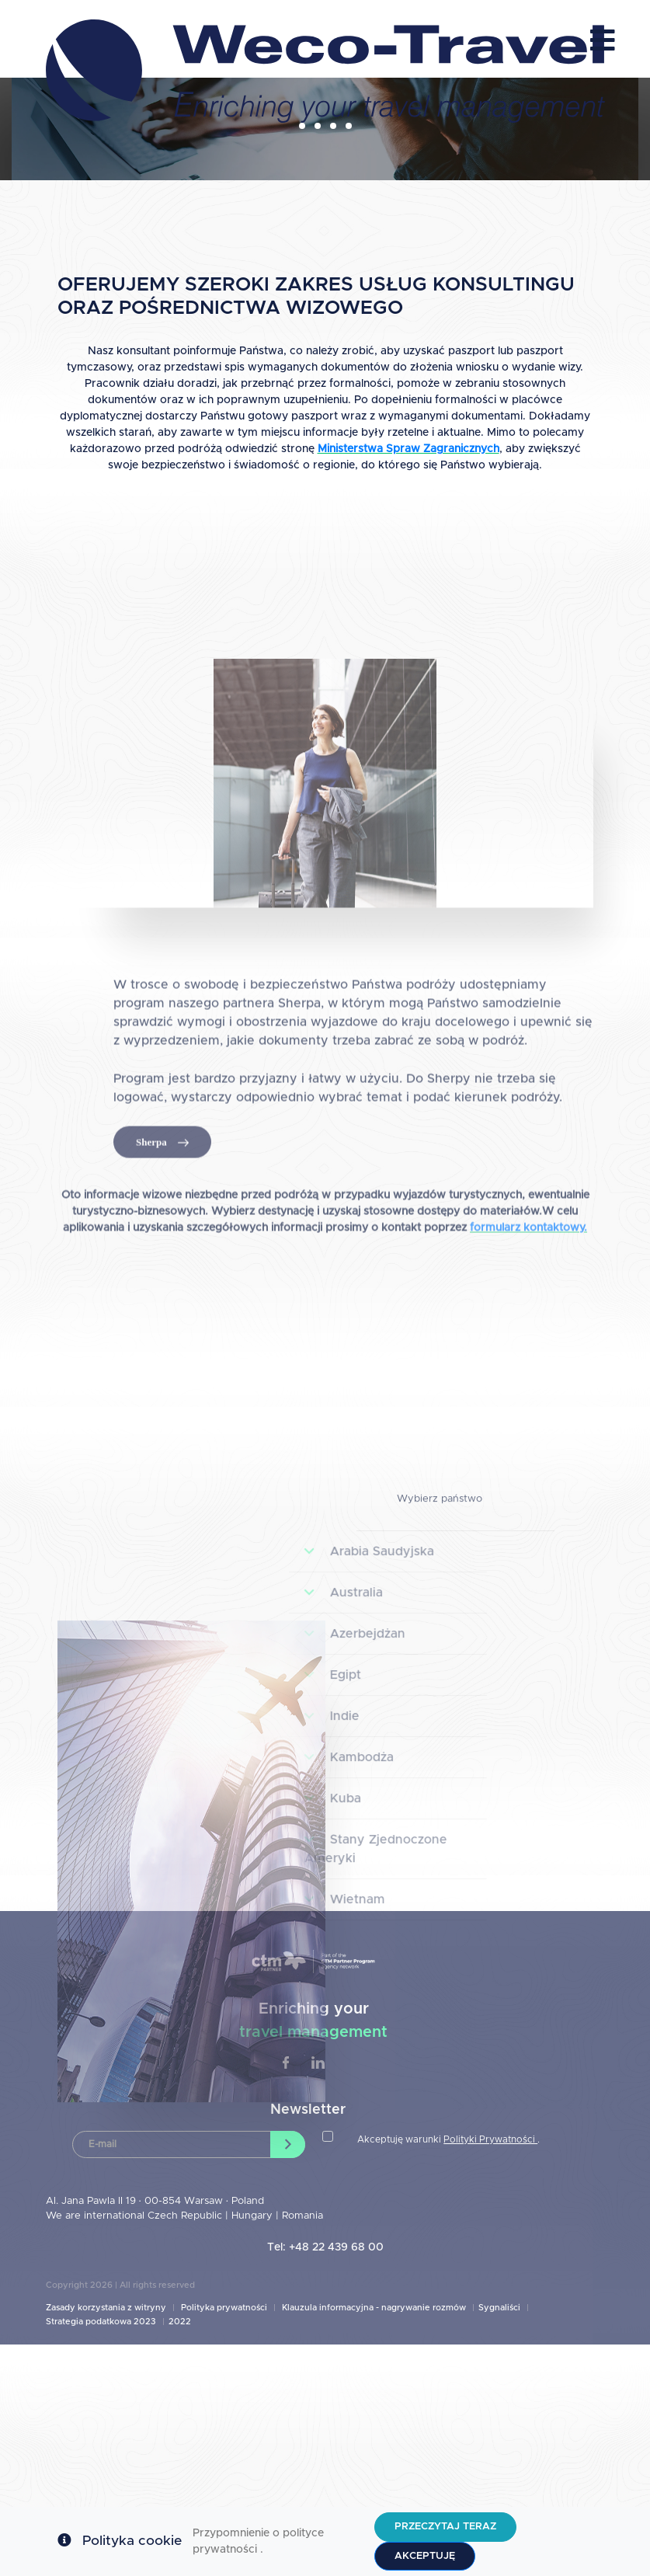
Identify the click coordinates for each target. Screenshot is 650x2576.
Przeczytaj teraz (445, 2527)
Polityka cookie (132, 2541)
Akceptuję (425, 2556)
